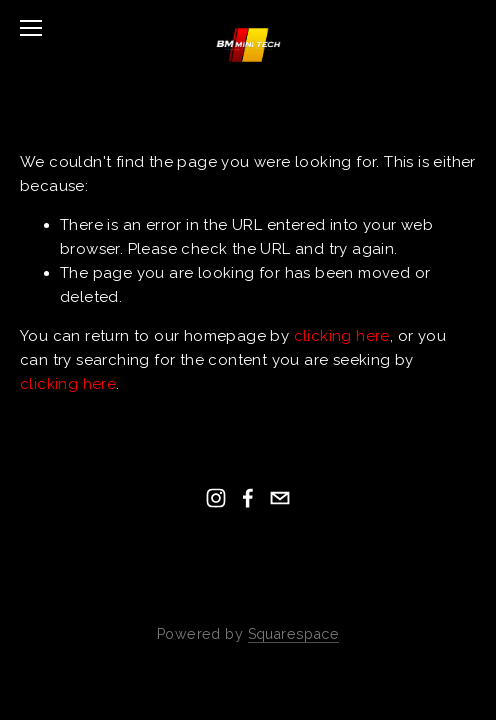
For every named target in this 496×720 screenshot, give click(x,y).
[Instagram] (216, 498)
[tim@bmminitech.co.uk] (280, 498)
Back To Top (248, 588)
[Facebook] (248, 498)
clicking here (342, 336)
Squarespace (293, 634)
